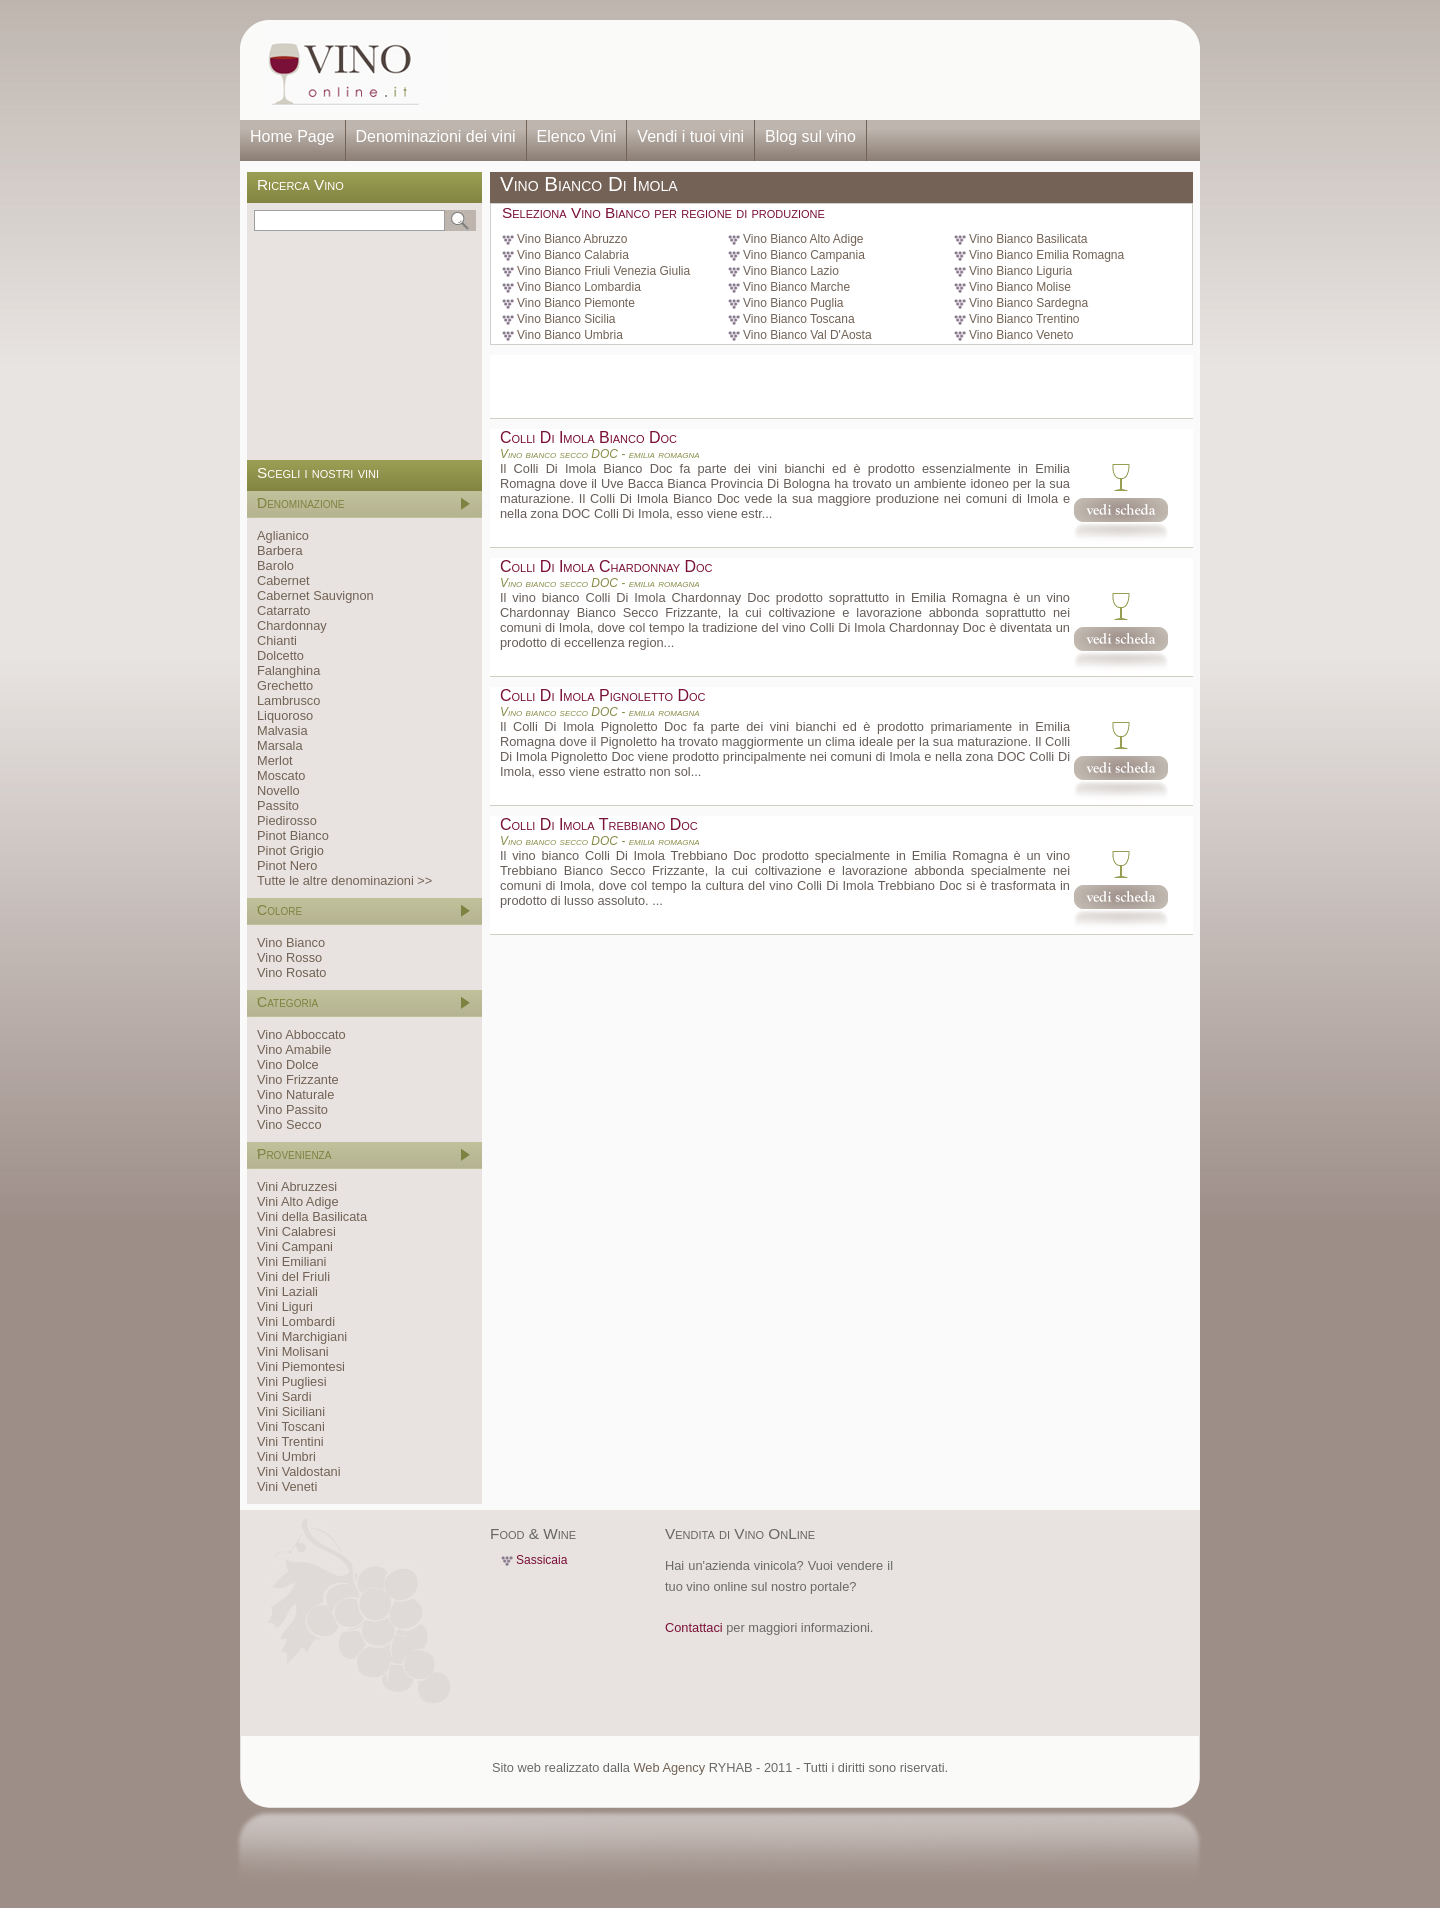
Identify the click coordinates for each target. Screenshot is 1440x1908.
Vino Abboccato (301, 1034)
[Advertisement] (816, 70)
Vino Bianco (291, 942)
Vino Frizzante (298, 1079)
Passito (278, 805)
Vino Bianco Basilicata (1028, 239)
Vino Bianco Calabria (573, 255)
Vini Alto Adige (298, 1201)
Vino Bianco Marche (796, 287)
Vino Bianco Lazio (791, 271)
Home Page (292, 136)
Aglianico (283, 535)
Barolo (275, 565)
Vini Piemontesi (301, 1366)
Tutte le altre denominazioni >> (344, 880)
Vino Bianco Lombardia (579, 287)
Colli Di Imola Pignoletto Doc (603, 695)
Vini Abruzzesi (297, 1186)
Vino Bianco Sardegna (1028, 303)
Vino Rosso (289, 957)
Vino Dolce (288, 1064)
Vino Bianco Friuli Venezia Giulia (603, 271)
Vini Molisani (293, 1351)
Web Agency (669, 1767)
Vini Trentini (290, 1441)
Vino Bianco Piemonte (576, 303)
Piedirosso (287, 820)
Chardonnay (292, 625)
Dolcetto (280, 655)
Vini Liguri (285, 1306)
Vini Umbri (286, 1456)
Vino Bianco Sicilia (566, 319)
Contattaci (694, 1627)
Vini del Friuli (293, 1276)
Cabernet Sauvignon (315, 595)
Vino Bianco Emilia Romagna (1046, 255)
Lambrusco (288, 700)
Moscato (281, 775)
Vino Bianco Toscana (799, 319)
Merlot (275, 760)
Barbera (280, 550)
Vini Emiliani (291, 1261)
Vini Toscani (291, 1426)
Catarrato (283, 610)
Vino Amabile (294, 1049)
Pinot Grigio (290, 850)
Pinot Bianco (293, 835)
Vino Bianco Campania (804, 255)
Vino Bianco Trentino (1024, 319)
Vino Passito (292, 1109)
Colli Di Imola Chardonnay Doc (606, 566)
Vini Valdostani (298, 1471)
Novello (278, 790)
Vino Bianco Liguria (1020, 271)
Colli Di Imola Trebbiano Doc (599, 824)
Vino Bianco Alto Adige (803, 239)
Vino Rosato (291, 972)
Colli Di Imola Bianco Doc (588, 437)
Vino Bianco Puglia (793, 303)
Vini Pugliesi (291, 1381)
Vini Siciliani (291, 1411)
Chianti (277, 640)
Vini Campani (295, 1246)
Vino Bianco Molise (1020, 287)
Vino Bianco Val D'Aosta (807, 335)
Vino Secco (289, 1124)
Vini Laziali (287, 1291)
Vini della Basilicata (312, 1216)
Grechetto (285, 685)
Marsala (280, 745)
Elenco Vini (577, 136)
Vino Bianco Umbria (570, 335)
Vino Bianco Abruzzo (572, 239)
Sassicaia (541, 1560)
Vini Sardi (284, 1396)
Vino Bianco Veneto (1021, 335)
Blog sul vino (810, 136)
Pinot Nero (287, 865)
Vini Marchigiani (302, 1336)
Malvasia (282, 730)
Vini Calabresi (296, 1231)
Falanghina (288, 670)
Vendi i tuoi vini (690, 136)
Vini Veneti (287, 1486)
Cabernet (283, 580)
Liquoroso (285, 715)
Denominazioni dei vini (436, 136)
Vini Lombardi (296, 1321)
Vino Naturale (295, 1094)
